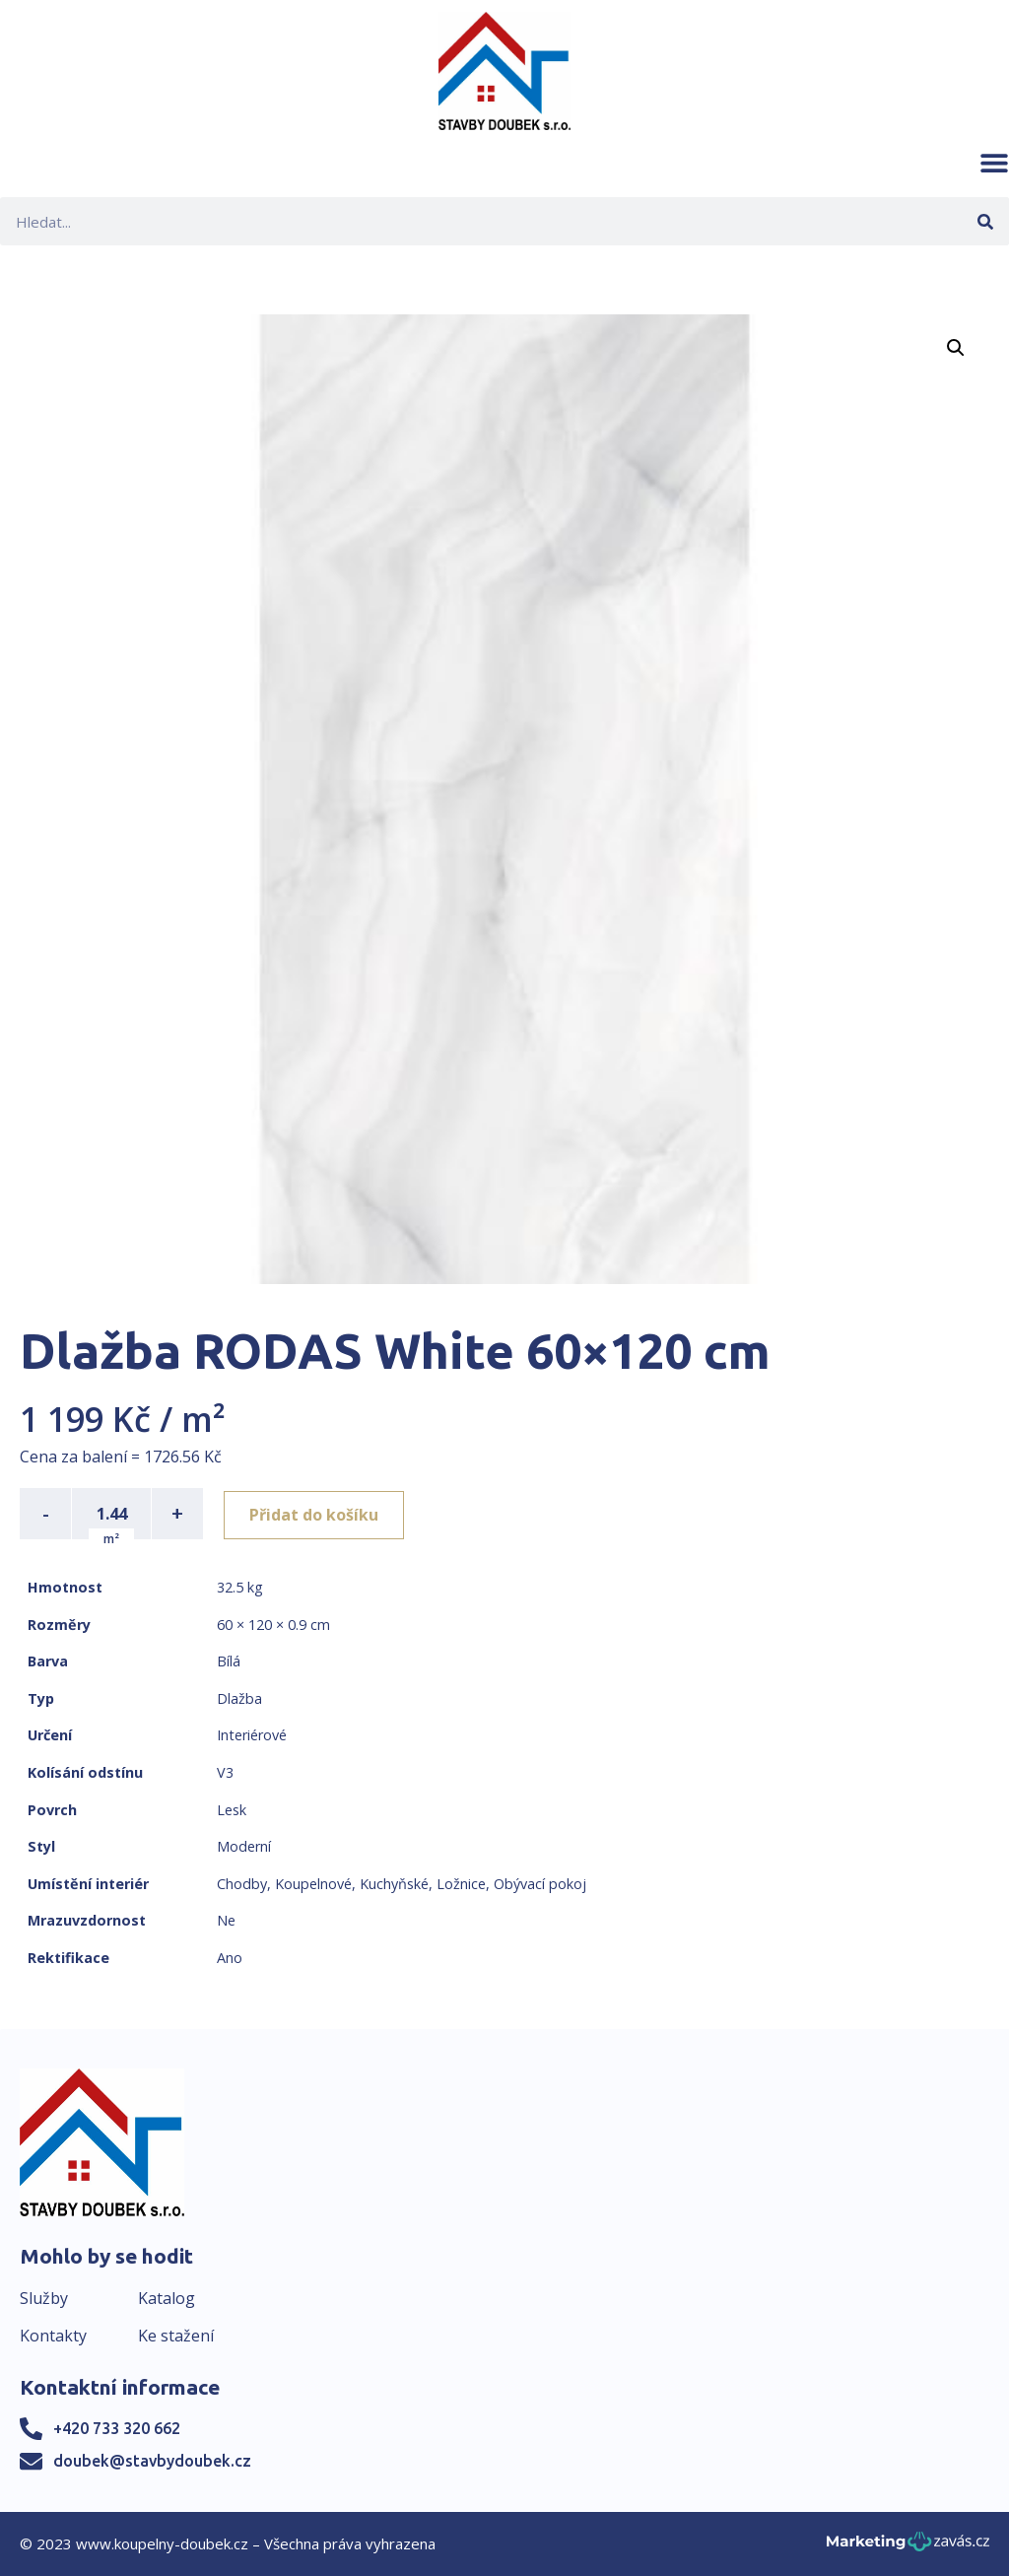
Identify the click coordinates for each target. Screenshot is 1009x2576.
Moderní (244, 1846)
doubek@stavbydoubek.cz (152, 2461)
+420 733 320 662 (116, 2428)
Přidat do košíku (316, 1514)
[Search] (985, 221)
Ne (226, 1920)
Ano (229, 1957)
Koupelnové (313, 1883)
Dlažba (239, 1698)
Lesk (231, 1809)
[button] (994, 162)
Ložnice (461, 1883)
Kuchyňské (394, 1883)
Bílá (228, 1661)
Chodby (242, 1883)
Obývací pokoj (540, 1883)
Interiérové (252, 1735)
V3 (225, 1772)
